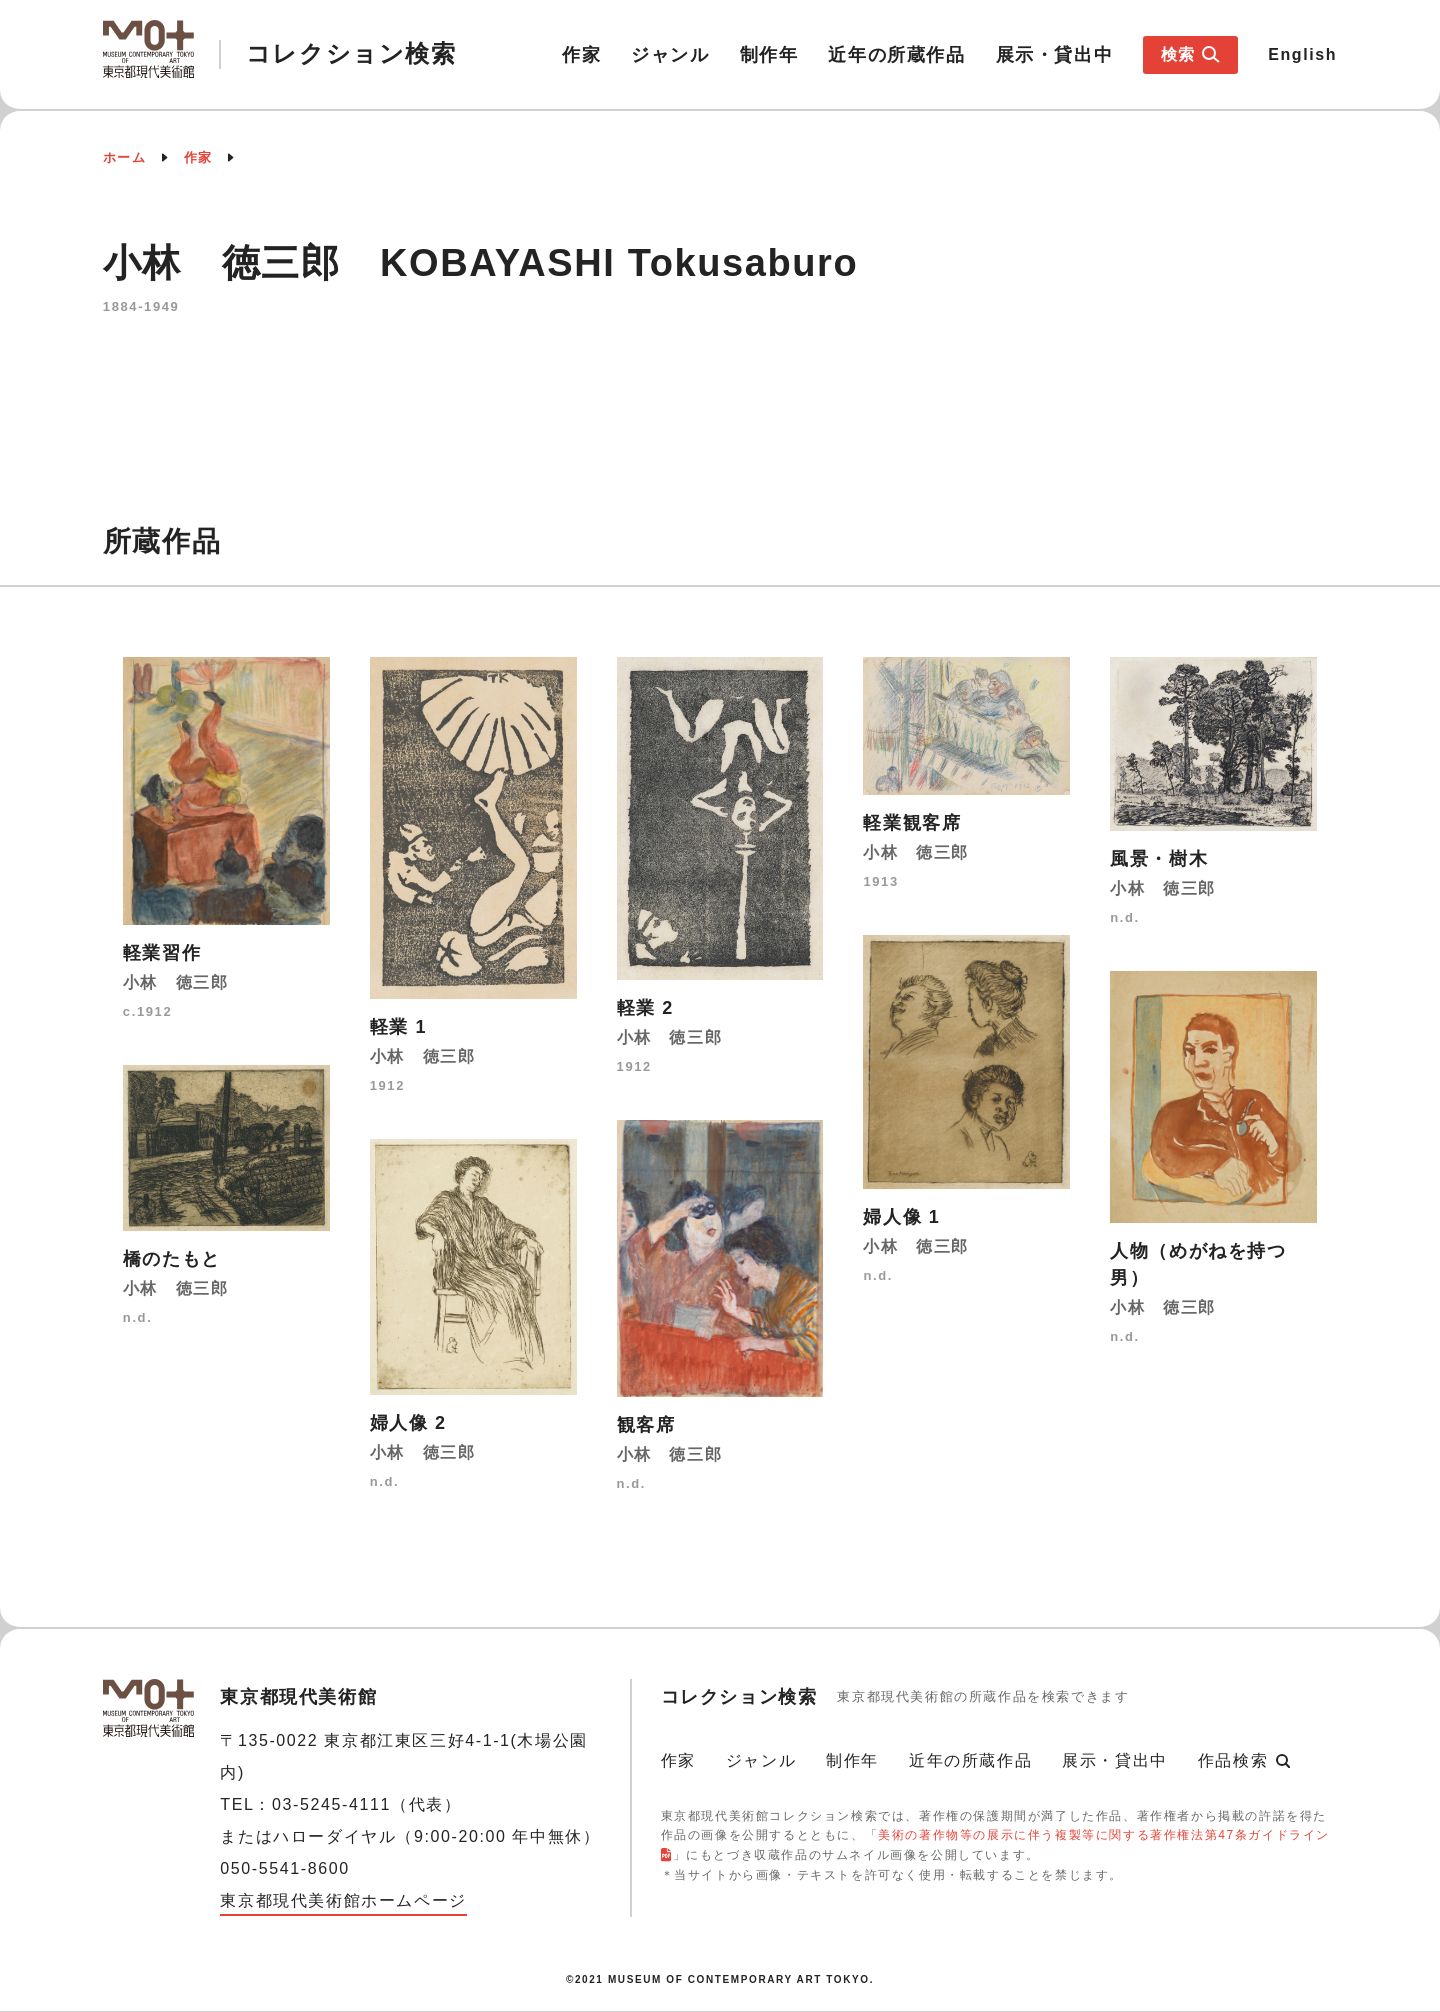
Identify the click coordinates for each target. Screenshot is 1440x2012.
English (1302, 54)
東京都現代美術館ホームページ (343, 1900)
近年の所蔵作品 (896, 55)
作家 (581, 55)
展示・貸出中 (1055, 55)
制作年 (769, 55)
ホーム (125, 157)
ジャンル (670, 55)
